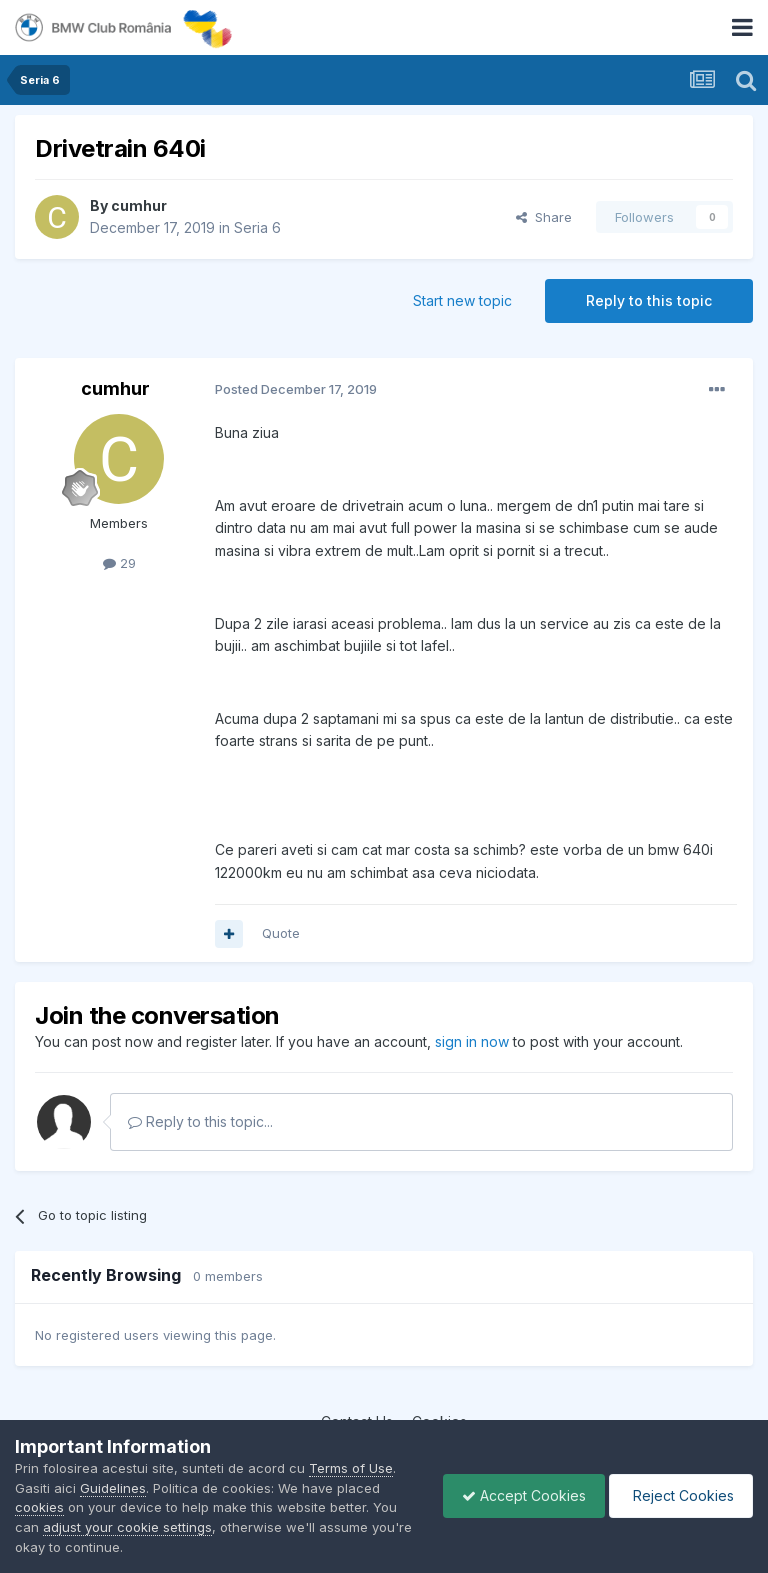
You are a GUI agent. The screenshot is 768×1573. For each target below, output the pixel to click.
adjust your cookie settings (127, 1527)
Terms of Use (351, 1468)
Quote (281, 933)
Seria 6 (257, 227)
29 (119, 563)
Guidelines (113, 1488)
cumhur (139, 205)
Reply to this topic (649, 300)
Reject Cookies (679, 1495)
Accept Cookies (519, 1495)
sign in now (472, 1041)
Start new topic (462, 300)
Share (544, 217)
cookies (39, 1507)
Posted (296, 389)
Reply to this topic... (200, 1121)
